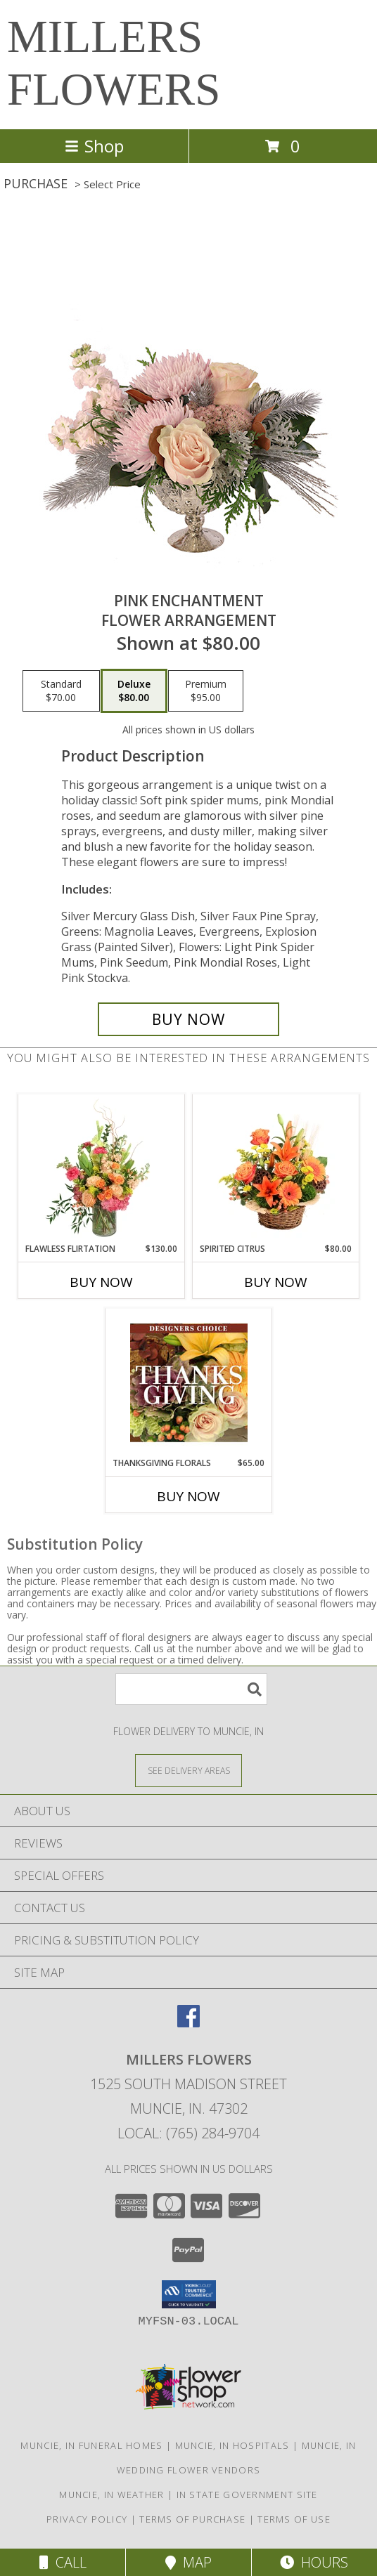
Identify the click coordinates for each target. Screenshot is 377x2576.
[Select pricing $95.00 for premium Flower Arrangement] (206, 691)
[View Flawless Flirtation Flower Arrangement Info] (101, 1168)
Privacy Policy (86, 2519)
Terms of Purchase (192, 2519)
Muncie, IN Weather (111, 2494)
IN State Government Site (247, 2494)
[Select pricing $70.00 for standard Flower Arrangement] (61, 691)
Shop (94, 145)
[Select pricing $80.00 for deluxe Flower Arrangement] (134, 691)
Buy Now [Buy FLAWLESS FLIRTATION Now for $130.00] (101, 1282)
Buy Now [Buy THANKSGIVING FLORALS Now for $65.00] (188, 1496)
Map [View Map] (188, 2562)
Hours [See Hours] (314, 2562)
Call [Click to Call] (63, 2562)
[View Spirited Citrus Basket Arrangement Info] (276, 1168)
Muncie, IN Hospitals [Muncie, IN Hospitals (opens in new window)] (232, 2445)
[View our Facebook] (188, 2023)
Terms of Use (294, 2519)
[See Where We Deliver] (188, 1770)
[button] (189, 2294)
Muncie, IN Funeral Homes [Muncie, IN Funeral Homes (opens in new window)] (91, 2445)
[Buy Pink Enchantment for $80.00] (188, 1019)
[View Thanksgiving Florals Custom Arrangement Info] (189, 1382)
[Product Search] (191, 1689)
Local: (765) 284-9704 (188, 2133)
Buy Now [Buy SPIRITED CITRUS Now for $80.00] (275, 1282)
